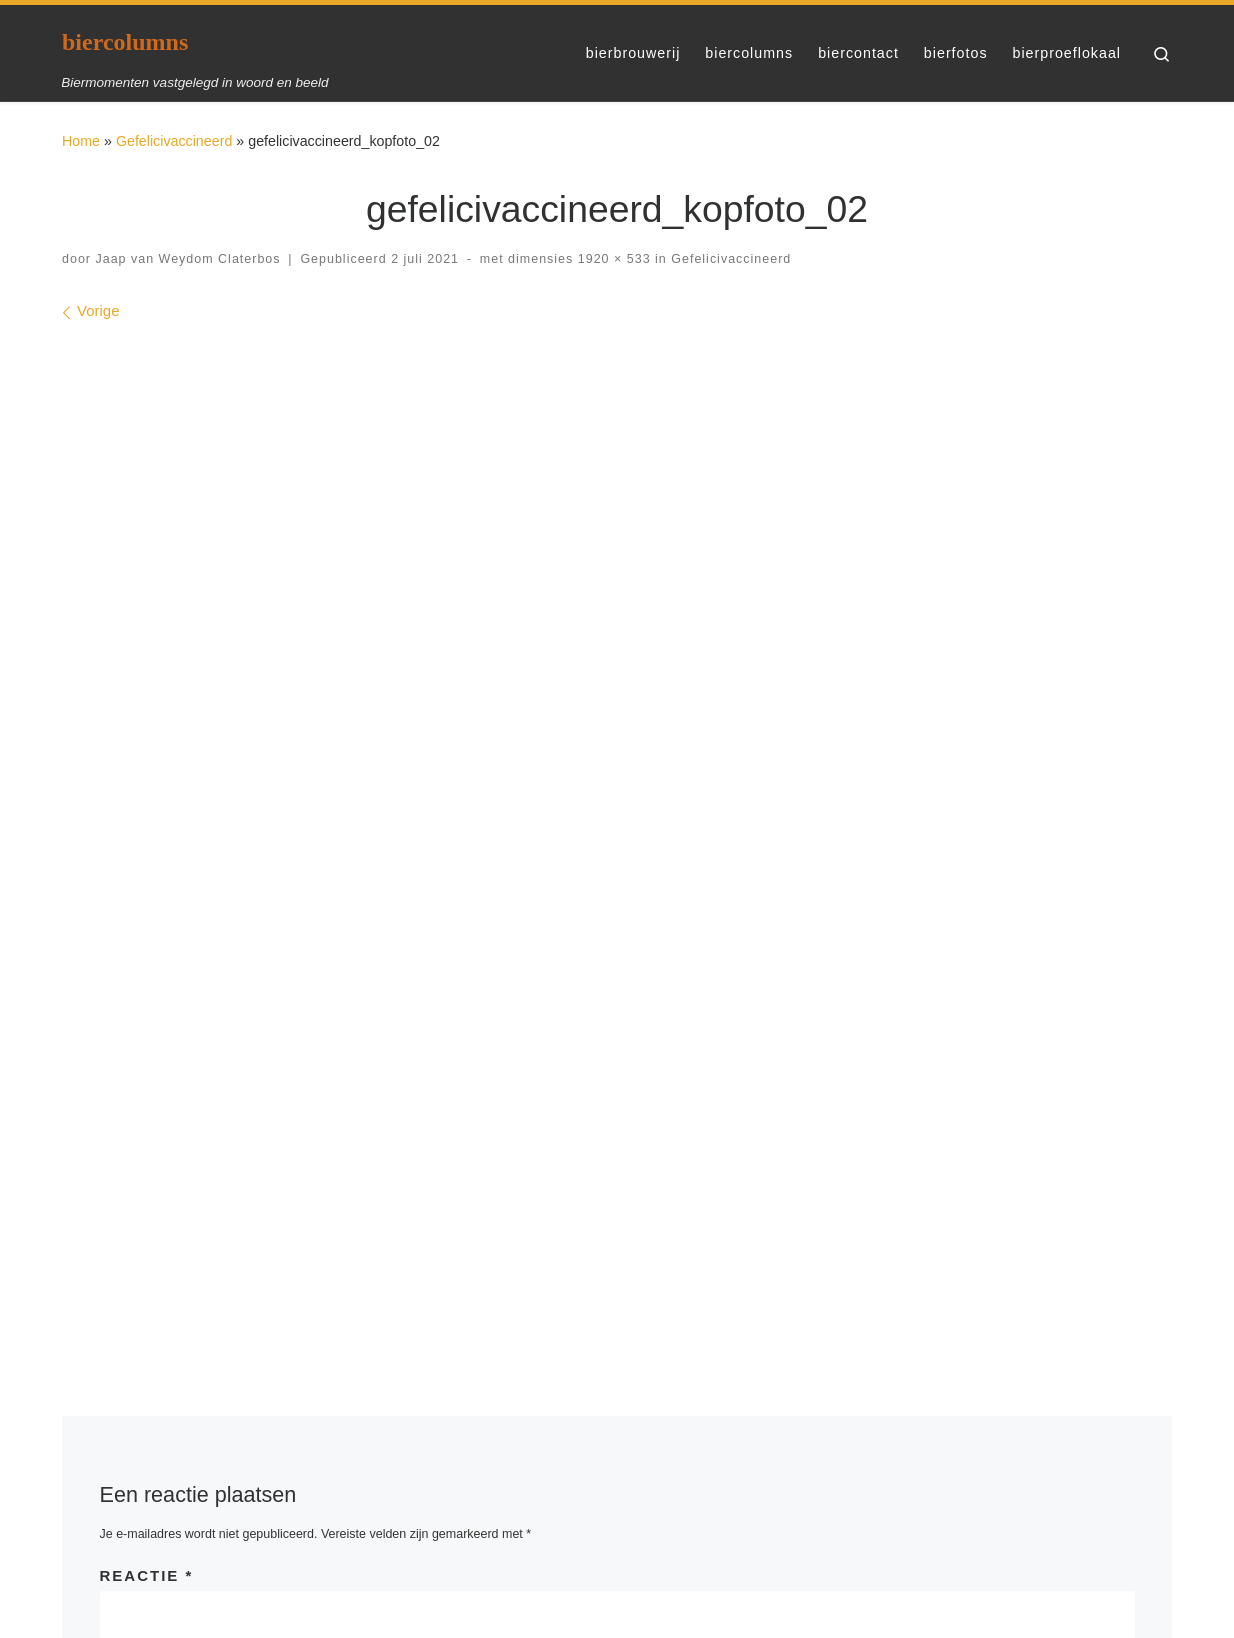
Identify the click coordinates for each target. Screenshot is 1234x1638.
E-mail (489, 1060)
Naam (133, 1060)
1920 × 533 (611, 259)
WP (158, 1603)
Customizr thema (385, 1603)
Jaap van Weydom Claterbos (187, 259)
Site (822, 1060)
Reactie (147, 882)
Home (81, 141)
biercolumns (114, 1574)
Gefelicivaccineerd (174, 141)
